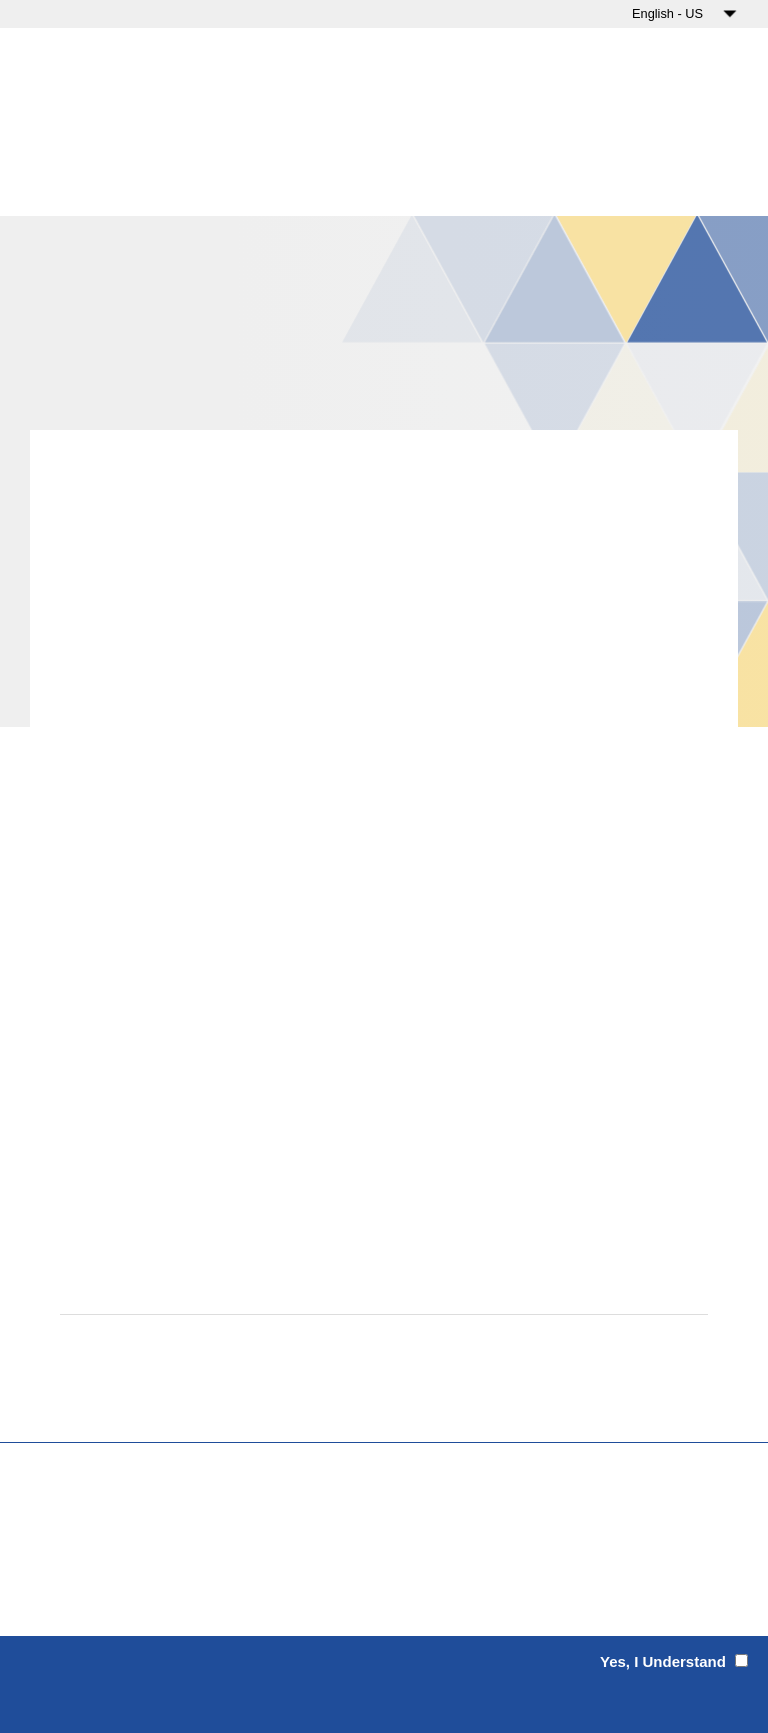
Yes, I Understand (665, 1661)
